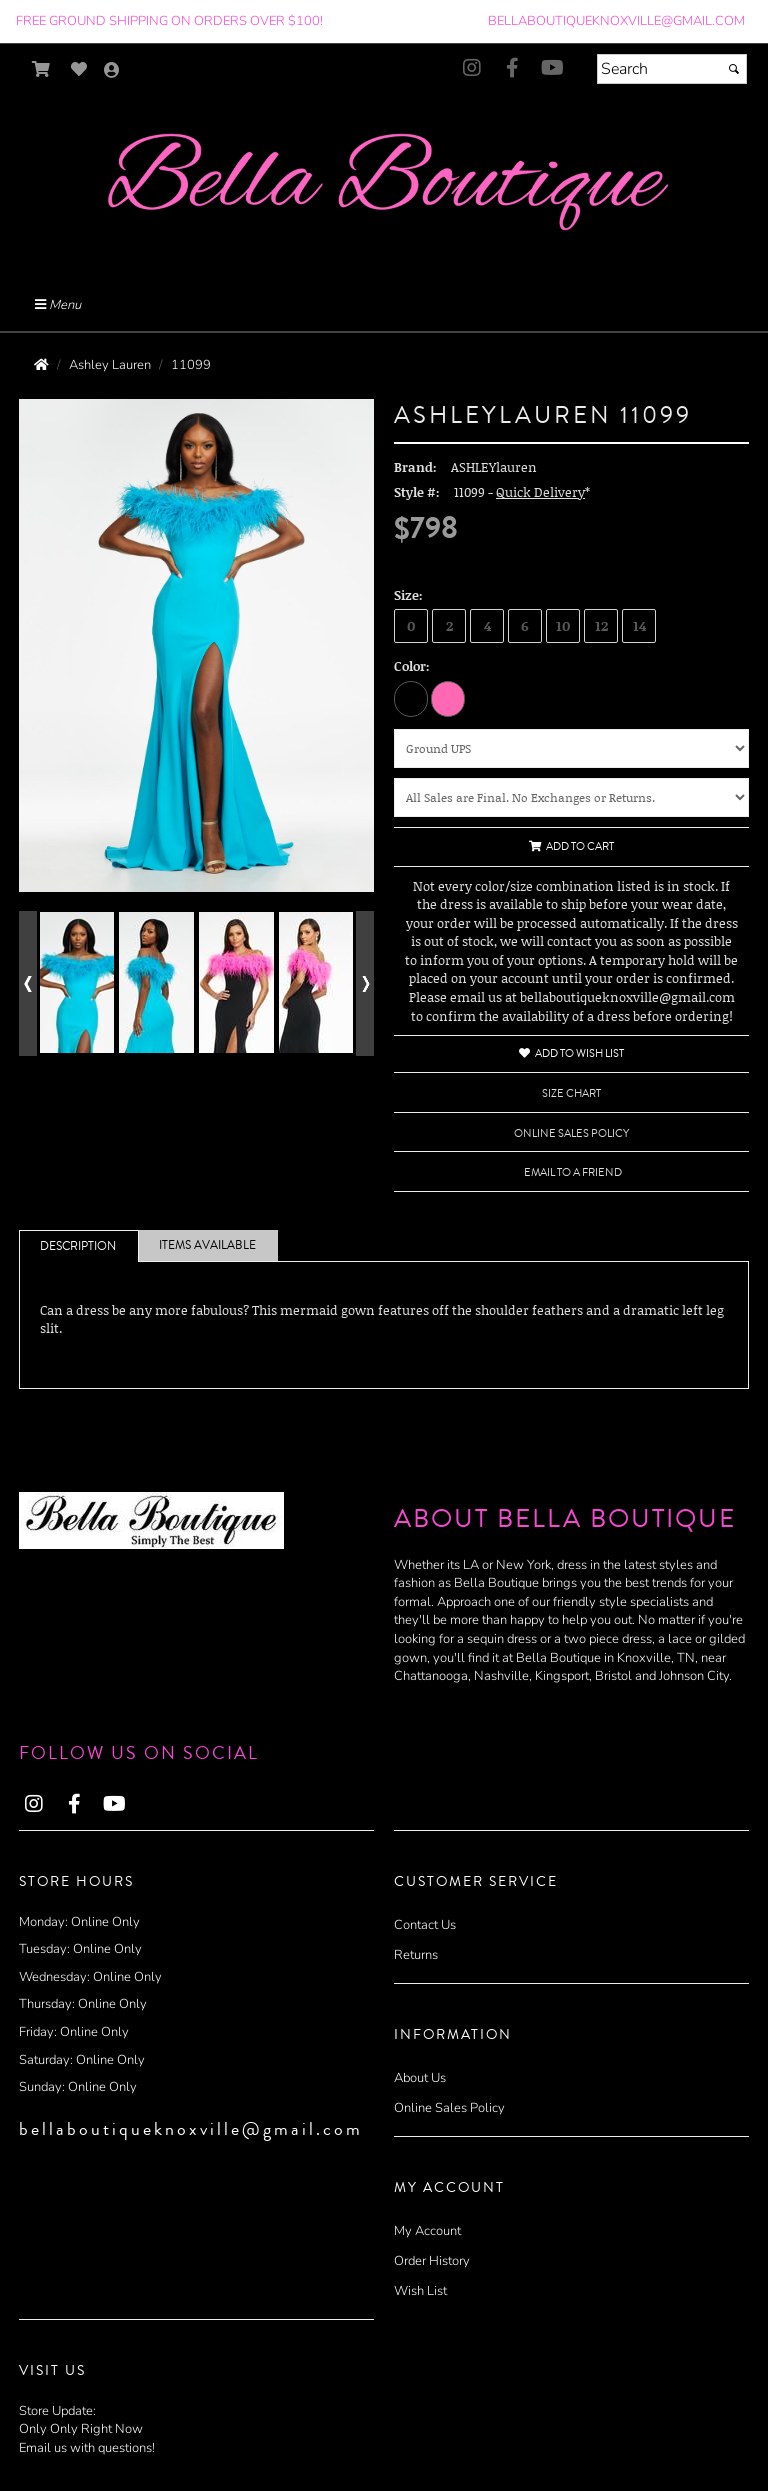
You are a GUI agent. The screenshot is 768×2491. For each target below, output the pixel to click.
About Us (420, 2078)
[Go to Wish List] (79, 69)
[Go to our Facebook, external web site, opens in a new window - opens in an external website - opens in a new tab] (512, 69)
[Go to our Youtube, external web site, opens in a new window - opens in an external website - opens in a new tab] (552, 69)
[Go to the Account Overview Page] (112, 71)
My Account (427, 2231)
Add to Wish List (571, 1053)
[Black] (411, 698)
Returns (416, 1955)
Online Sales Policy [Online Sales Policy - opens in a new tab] (571, 1133)
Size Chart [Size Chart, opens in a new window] (571, 1093)
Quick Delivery (540, 492)
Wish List (420, 2291)
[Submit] (734, 69)
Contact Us (425, 1925)
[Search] (672, 69)
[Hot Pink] (448, 698)
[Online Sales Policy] (571, 797)
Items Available (207, 1245)
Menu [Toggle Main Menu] (58, 305)
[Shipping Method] (571, 748)
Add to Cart (571, 846)
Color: (412, 666)
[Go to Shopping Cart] (41, 69)
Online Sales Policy (449, 2108)
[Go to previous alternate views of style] (28, 983)
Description (78, 1246)
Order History (432, 2261)
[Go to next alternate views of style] (365, 983)
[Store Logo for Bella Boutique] (384, 184)
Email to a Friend (573, 1172)
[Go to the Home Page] (41, 365)
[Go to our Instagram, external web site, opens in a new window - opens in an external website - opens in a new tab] (472, 69)
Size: (408, 595)
